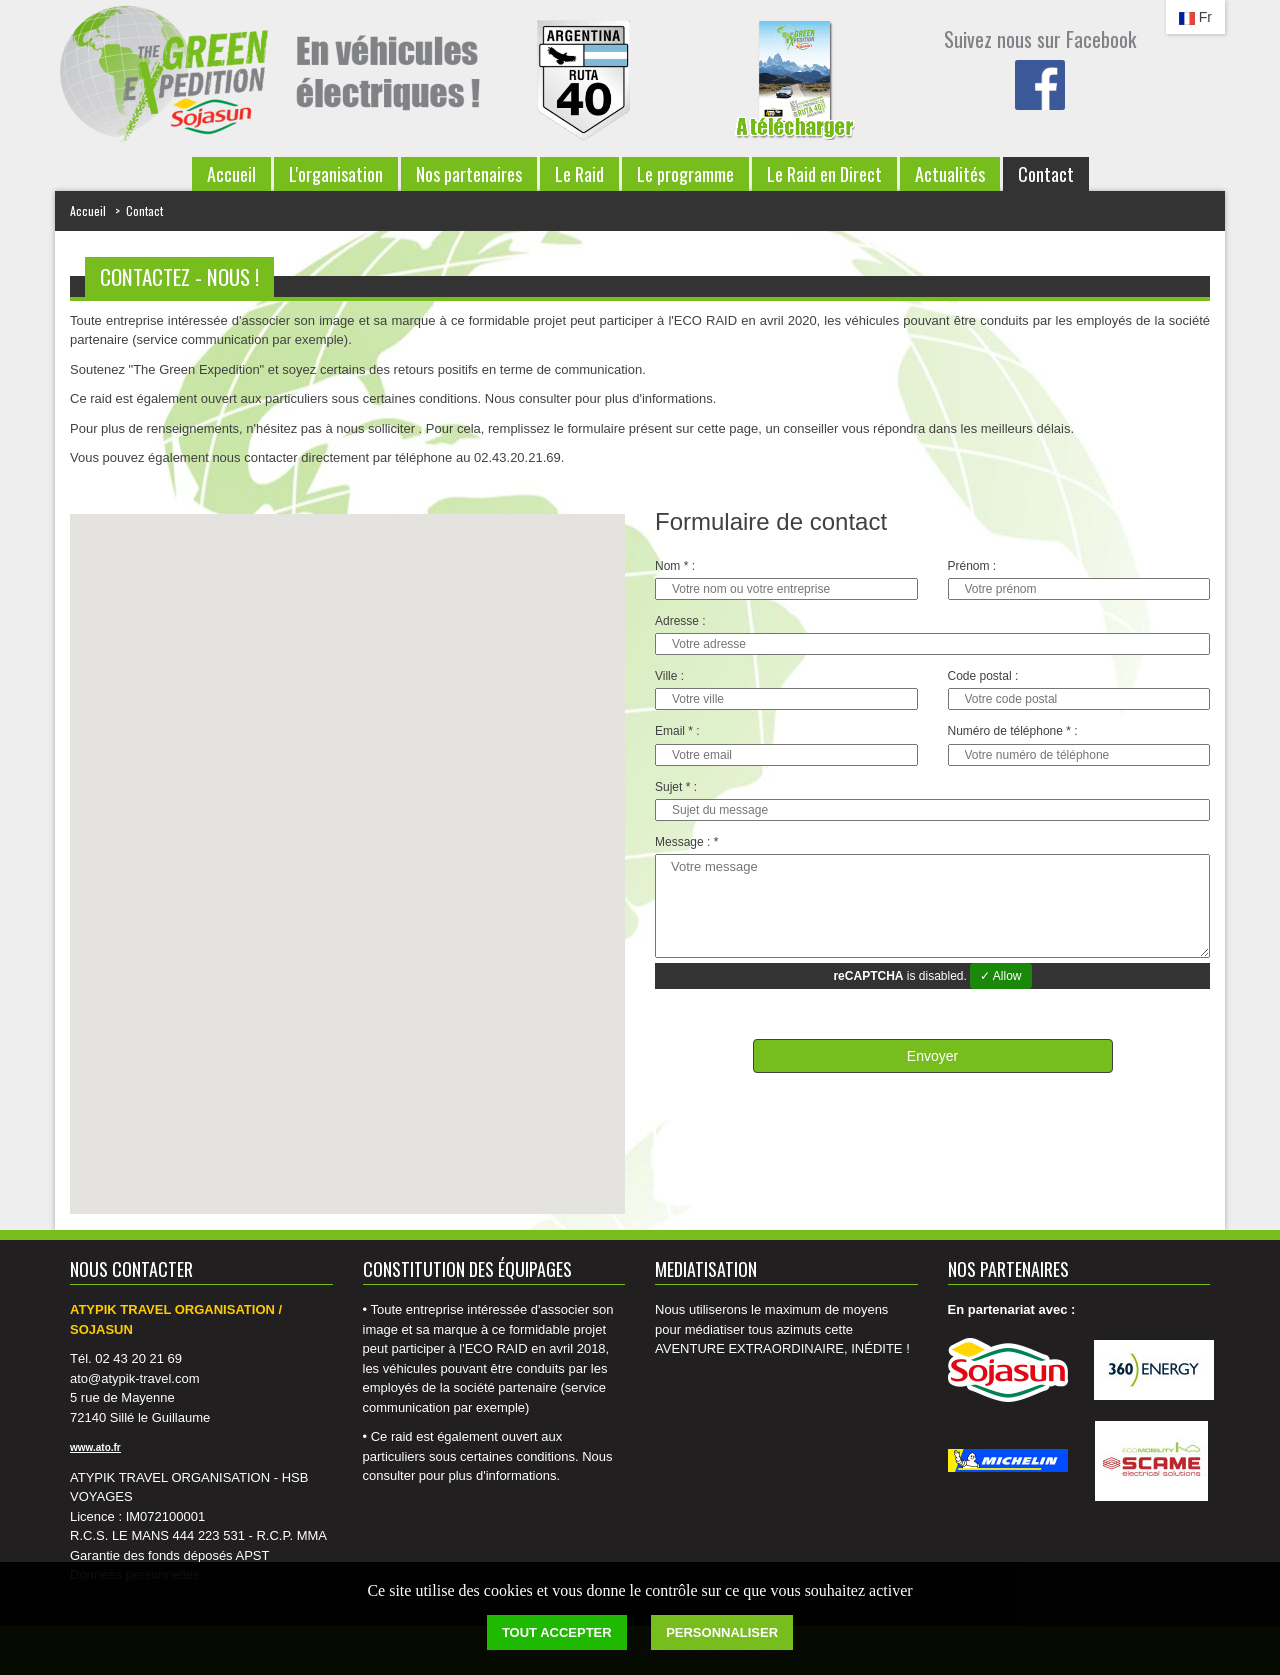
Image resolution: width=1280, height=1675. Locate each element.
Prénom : (972, 566)
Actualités (950, 174)
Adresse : (680, 621)
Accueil (231, 174)
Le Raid (579, 174)
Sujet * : (676, 787)
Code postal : (983, 676)
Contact (1046, 174)
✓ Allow (1000, 976)
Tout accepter (557, 1632)
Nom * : (675, 566)
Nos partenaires (469, 174)
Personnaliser (722, 1632)
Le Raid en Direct (824, 174)
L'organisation (336, 174)
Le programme (685, 174)
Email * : (677, 731)
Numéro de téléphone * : (1013, 731)
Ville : (669, 676)
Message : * (686, 842)
